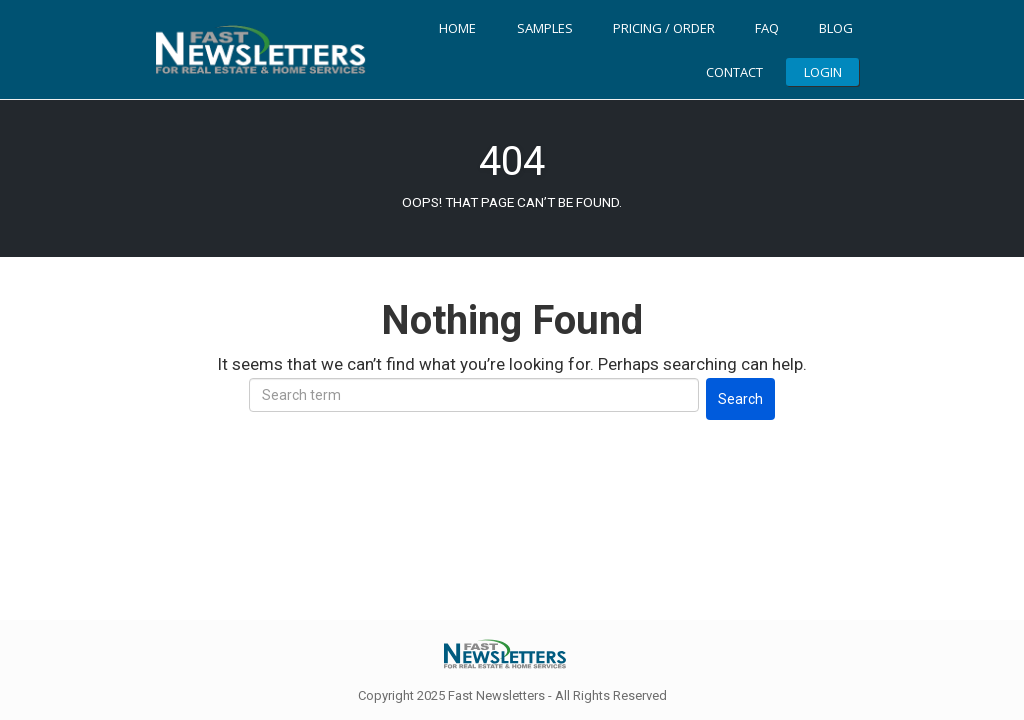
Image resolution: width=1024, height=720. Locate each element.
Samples (545, 28)
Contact (734, 72)
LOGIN (823, 72)
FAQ (767, 28)
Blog (836, 28)
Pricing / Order (664, 28)
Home (457, 28)
